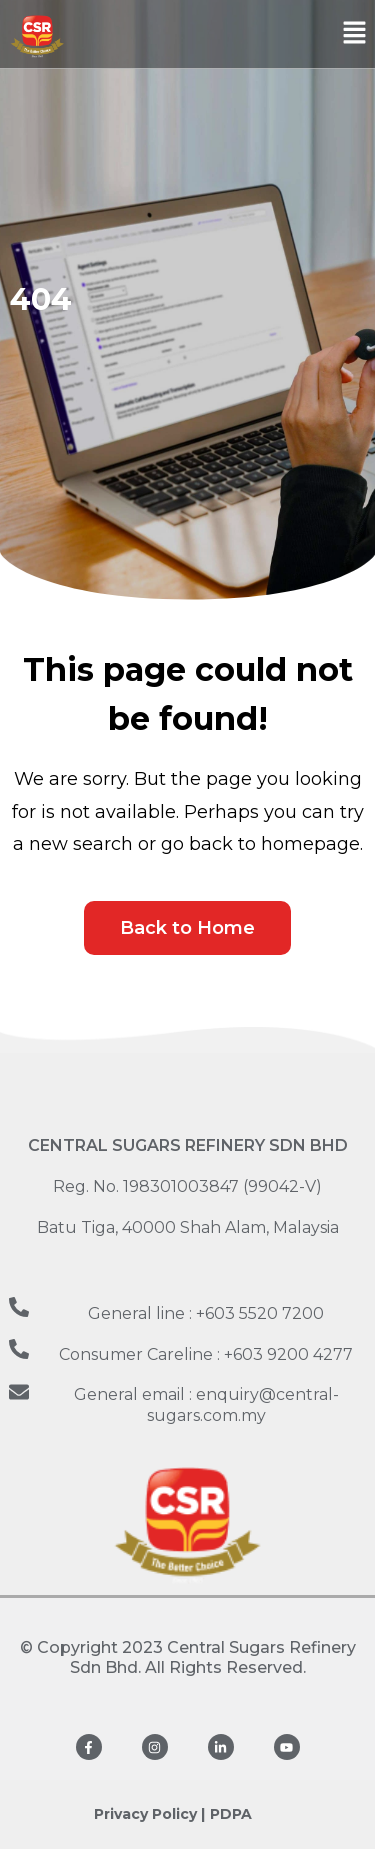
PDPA (231, 1814)
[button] (355, 34)
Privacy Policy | (149, 1814)
